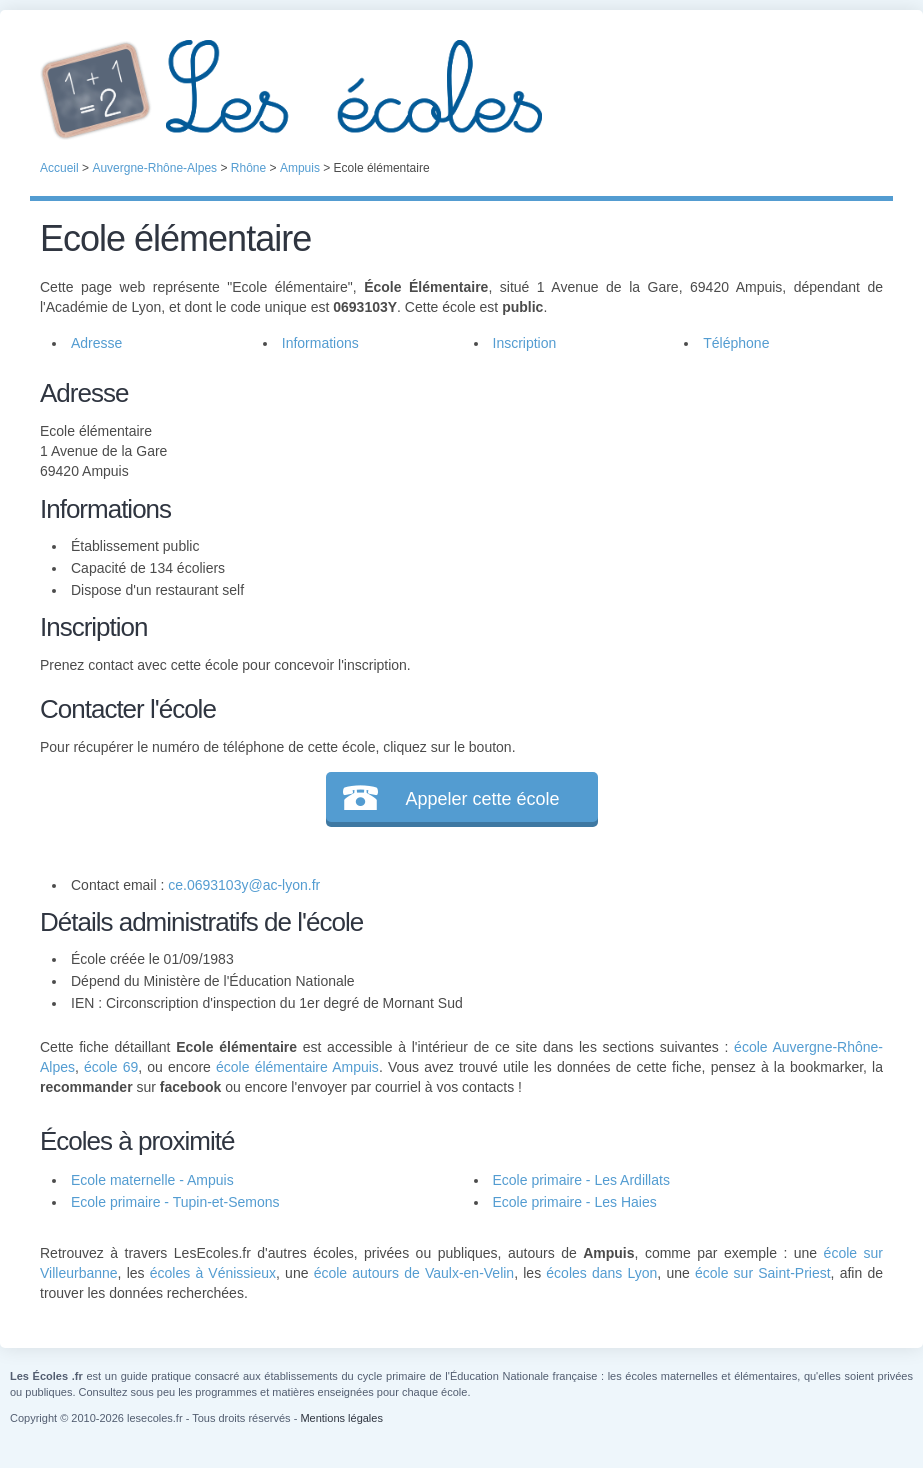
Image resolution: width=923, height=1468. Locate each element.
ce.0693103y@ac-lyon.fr (244, 885)
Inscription (525, 343)
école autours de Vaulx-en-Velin (414, 1273)
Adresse (96, 343)
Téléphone (736, 343)
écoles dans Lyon (601, 1273)
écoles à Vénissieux (213, 1273)
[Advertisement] (662, 514)
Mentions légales (341, 1418)
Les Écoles (461, 90)
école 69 (111, 1067)
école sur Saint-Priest (763, 1273)
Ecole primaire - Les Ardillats (581, 1180)
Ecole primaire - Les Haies (575, 1202)
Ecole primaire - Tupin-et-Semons (175, 1202)
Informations (320, 343)
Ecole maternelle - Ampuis (152, 1180)
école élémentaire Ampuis (297, 1067)
